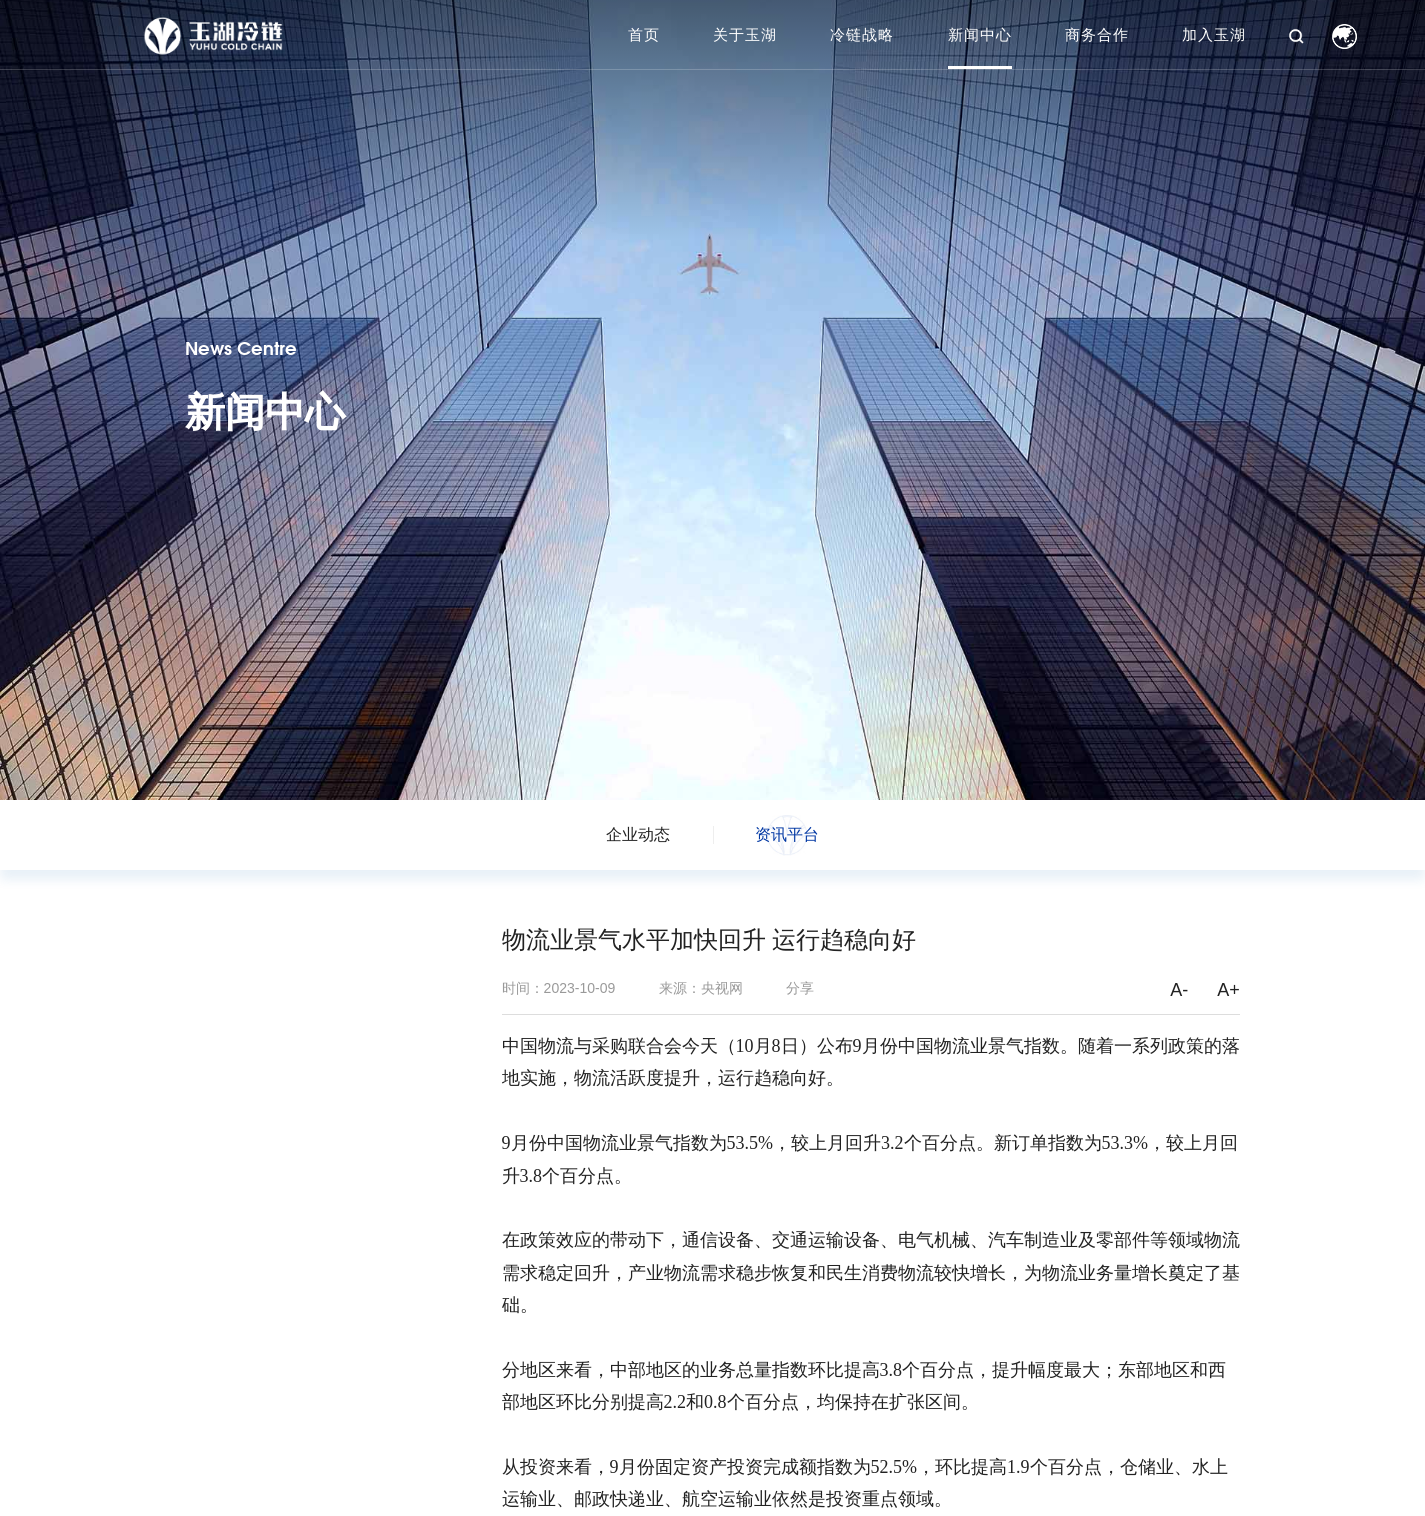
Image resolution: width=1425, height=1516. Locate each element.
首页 (644, 34)
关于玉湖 (745, 34)
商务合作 (1097, 34)
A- (1179, 990)
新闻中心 (980, 34)
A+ (1228, 990)
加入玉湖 (1214, 34)
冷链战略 (862, 34)
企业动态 (638, 834)
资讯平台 (787, 834)
